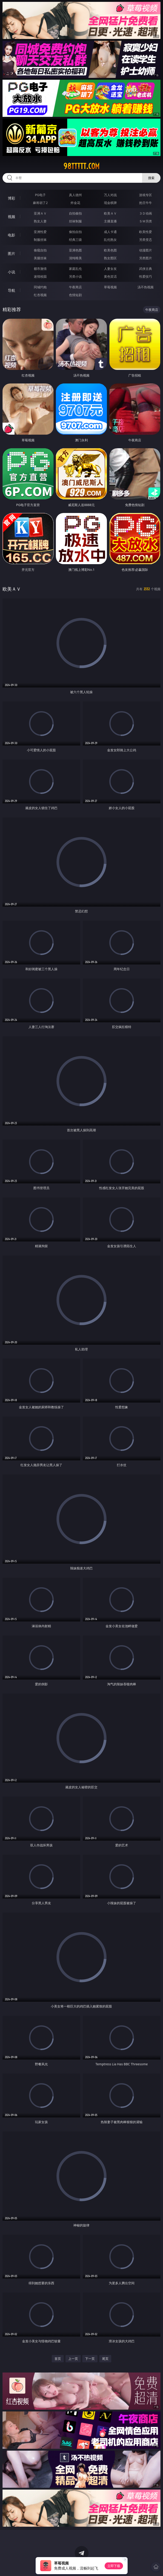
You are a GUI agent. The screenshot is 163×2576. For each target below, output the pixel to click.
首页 (57, 2358)
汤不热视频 (145, 287)
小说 (11, 271)
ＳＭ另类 (145, 221)
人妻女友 (110, 268)
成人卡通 (110, 232)
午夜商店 (75, 287)
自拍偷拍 (75, 213)
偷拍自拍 (75, 232)
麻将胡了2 (40, 202)
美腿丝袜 (40, 258)
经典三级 (75, 239)
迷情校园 (40, 276)
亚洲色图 (75, 250)
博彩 (11, 198)
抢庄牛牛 (145, 202)
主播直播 (110, 221)
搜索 (151, 178)
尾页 (105, 2358)
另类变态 (145, 239)
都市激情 (40, 268)
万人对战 (110, 195)
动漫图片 (145, 250)
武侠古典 (145, 268)
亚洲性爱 (40, 232)
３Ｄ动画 (145, 213)
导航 (11, 290)
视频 (11, 216)
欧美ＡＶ (110, 213)
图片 (11, 253)
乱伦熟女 (110, 239)
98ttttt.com (81, 166)
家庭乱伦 (75, 268)
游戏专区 (145, 195)
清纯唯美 (75, 258)
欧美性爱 (145, 232)
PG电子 (40, 195)
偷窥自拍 (40, 250)
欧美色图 (110, 250)
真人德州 (75, 195)
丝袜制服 (75, 221)
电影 (11, 235)
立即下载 (113, 2566)
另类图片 (145, 258)
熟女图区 (110, 258)
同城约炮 (40, 287)
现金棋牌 (110, 202)
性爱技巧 (145, 276)
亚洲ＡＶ (40, 213)
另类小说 (75, 276)
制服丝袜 (40, 239)
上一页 (73, 2358)
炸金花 (75, 202)
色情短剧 (75, 295)
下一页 (90, 2358)
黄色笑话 (110, 276)
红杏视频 (40, 295)
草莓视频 (110, 287)
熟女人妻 (40, 221)
